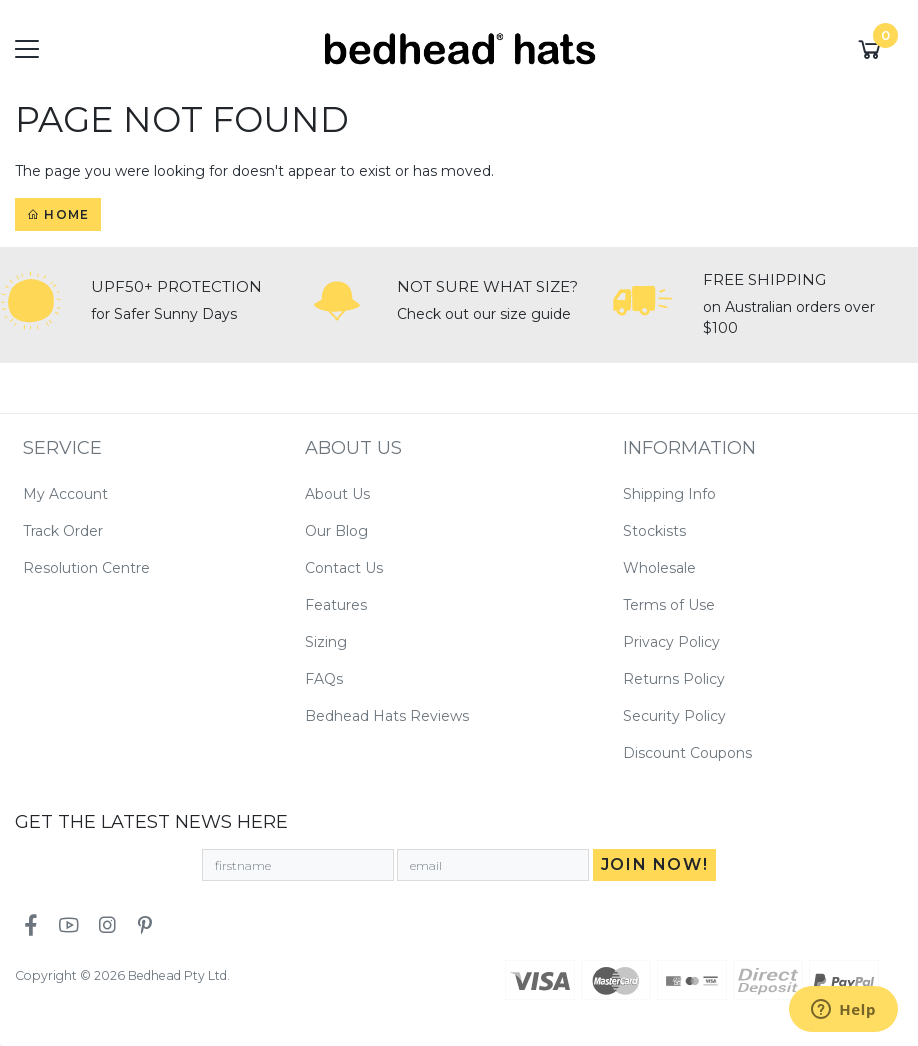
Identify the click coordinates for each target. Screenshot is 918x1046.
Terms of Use (669, 605)
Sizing (326, 642)
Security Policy (674, 716)
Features (336, 605)
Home (58, 214)
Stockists (654, 531)
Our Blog (336, 531)
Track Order (63, 531)
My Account (65, 494)
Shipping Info (669, 494)
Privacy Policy (671, 642)
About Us (337, 494)
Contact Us (344, 568)
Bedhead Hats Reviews (387, 716)
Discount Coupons (687, 753)
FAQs (324, 679)
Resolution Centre (86, 568)
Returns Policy (674, 679)
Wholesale (659, 568)
